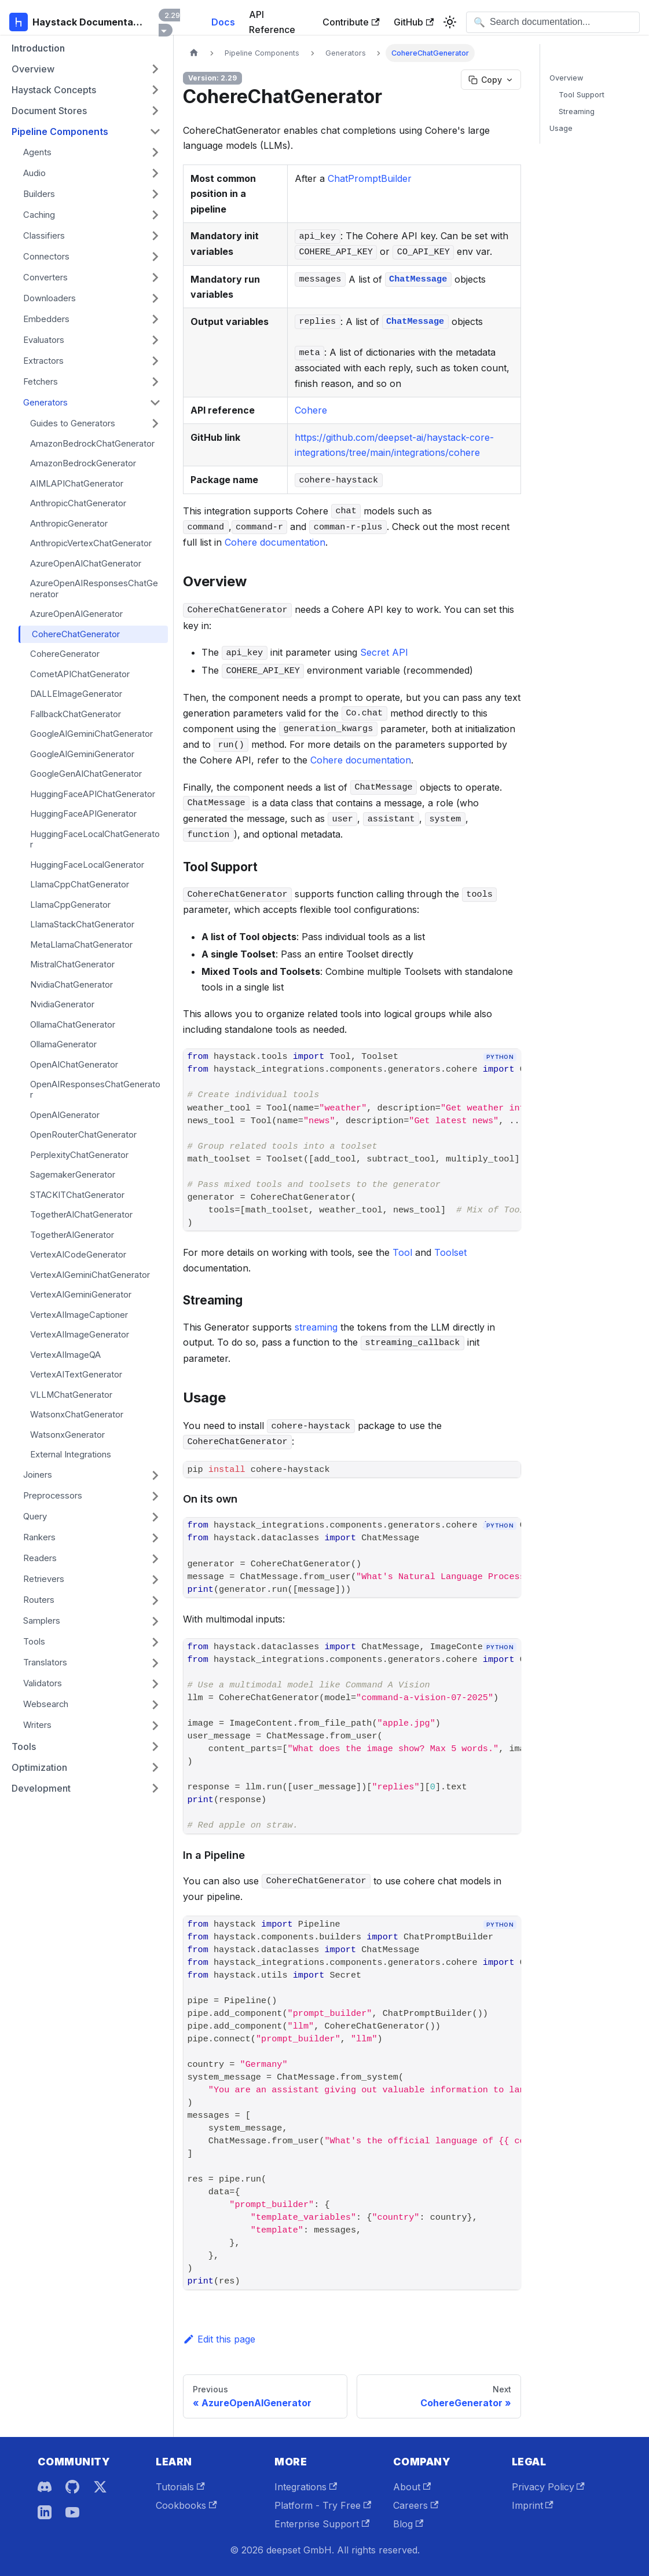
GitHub (414, 22)
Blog (408, 2524)
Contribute (350, 22)
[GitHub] (72, 2487)
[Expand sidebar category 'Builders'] (155, 194)
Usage (561, 128)
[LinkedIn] (44, 2512)
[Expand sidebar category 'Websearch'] (155, 1705)
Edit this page (219, 2339)
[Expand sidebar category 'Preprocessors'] (155, 1496)
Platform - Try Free (322, 2505)
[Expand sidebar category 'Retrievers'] (155, 1579)
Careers (415, 2505)
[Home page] (194, 53)
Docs (223, 22)
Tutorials (180, 2487)
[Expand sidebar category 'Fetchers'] (155, 381)
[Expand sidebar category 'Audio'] (155, 173)
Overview (566, 78)
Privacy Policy (548, 2487)
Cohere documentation (275, 542)
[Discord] (44, 2487)
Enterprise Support (321, 2524)
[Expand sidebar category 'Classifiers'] (155, 235)
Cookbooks (186, 2505)
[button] (86, 69)
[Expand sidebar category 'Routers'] (155, 1600)
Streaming (577, 111)
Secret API (384, 652)
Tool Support (581, 94)
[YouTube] (72, 2512)
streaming (316, 1327)
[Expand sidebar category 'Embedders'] (155, 319)
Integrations (305, 2487)
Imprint (532, 2505)
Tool (402, 1252)
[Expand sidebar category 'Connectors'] (155, 256)
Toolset (450, 1252)
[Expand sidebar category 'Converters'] (155, 277)
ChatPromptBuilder (370, 178)
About (412, 2487)
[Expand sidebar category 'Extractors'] (155, 361)
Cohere (311, 410)
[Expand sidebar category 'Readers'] (155, 1559)
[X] (100, 2487)
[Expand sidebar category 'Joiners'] (155, 1475)
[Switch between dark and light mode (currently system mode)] (450, 22)
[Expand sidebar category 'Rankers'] (155, 1538)
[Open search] (553, 22)
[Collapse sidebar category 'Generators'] (155, 402)
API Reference (272, 22)
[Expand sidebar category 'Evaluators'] (155, 340)
